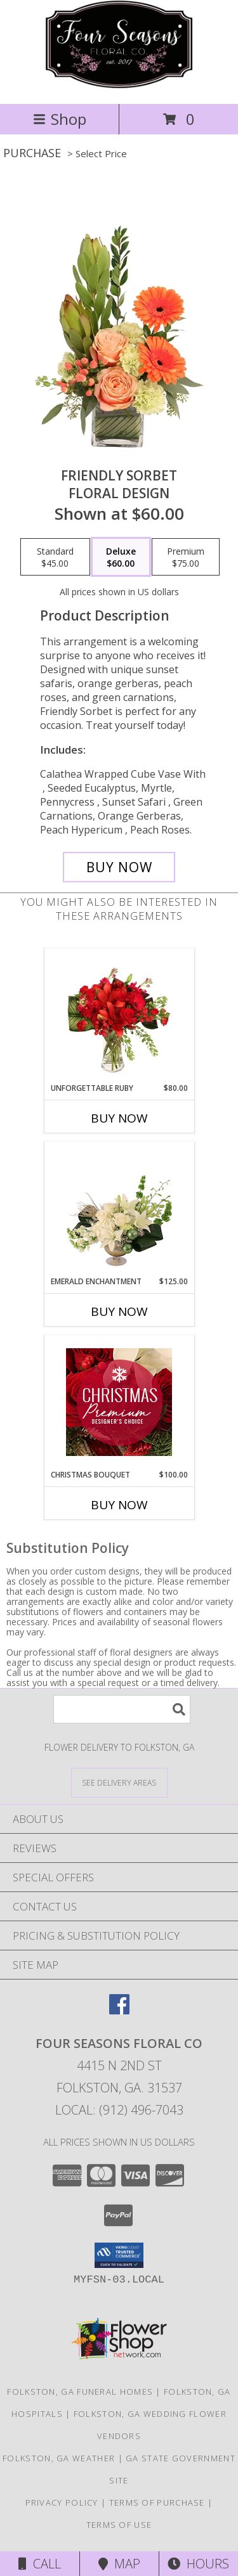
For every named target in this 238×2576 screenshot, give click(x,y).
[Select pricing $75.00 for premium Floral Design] (185, 557)
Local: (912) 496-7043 (119, 2109)
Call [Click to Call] (39, 2563)
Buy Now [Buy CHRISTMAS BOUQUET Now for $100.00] (119, 1505)
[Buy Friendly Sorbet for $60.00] (119, 867)
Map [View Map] (119, 2563)
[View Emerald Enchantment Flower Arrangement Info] (119, 1209)
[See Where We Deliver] (119, 1782)
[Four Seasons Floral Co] (119, 85)
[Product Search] (121, 1709)
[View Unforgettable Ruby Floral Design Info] (119, 1015)
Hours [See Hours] (198, 2563)
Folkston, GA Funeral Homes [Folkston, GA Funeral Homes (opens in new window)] (80, 2391)
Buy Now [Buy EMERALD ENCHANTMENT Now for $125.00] (119, 1311)
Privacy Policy (61, 2502)
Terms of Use (119, 2524)
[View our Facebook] (119, 2010)
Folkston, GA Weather (59, 2458)
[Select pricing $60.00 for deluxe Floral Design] (121, 557)
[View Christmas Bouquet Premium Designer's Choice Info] (119, 1402)
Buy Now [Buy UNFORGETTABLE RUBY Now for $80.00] (119, 1118)
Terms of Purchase (157, 2502)
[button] (119, 2255)
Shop (59, 118)
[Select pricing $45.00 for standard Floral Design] (55, 557)
